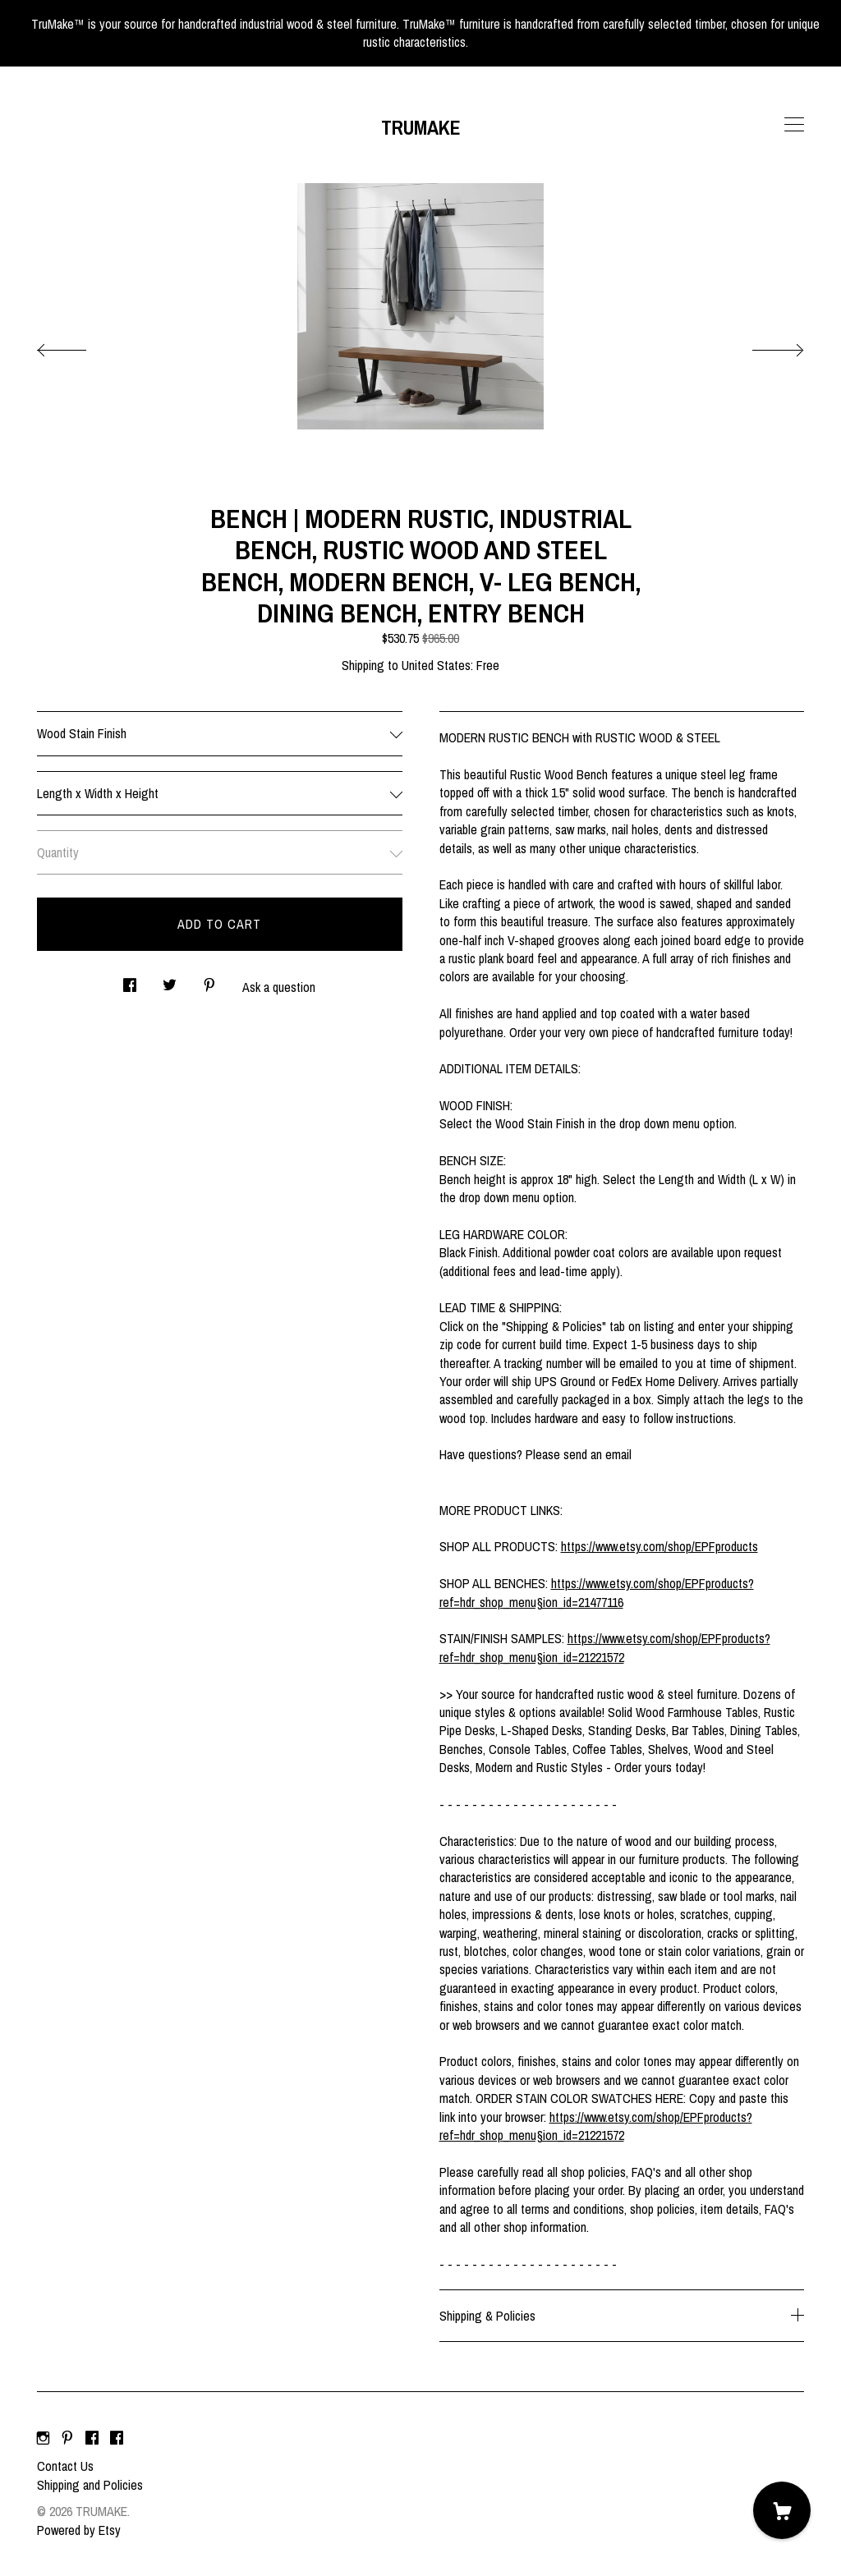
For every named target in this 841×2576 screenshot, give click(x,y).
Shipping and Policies (90, 2485)
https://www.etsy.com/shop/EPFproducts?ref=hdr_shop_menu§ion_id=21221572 (604, 1647)
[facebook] (92, 2438)
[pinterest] (67, 2438)
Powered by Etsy (79, 2530)
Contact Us (65, 2466)
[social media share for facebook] (129, 981)
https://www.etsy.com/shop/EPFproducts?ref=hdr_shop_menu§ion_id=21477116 (596, 1592)
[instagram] (43, 2438)
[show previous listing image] (78, 346)
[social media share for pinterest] (209, 981)
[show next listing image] (763, 346)
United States (436, 665)
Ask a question (278, 987)
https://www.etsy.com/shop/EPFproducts (659, 1546)
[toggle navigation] (794, 125)
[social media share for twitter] (170, 981)
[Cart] (782, 2510)
